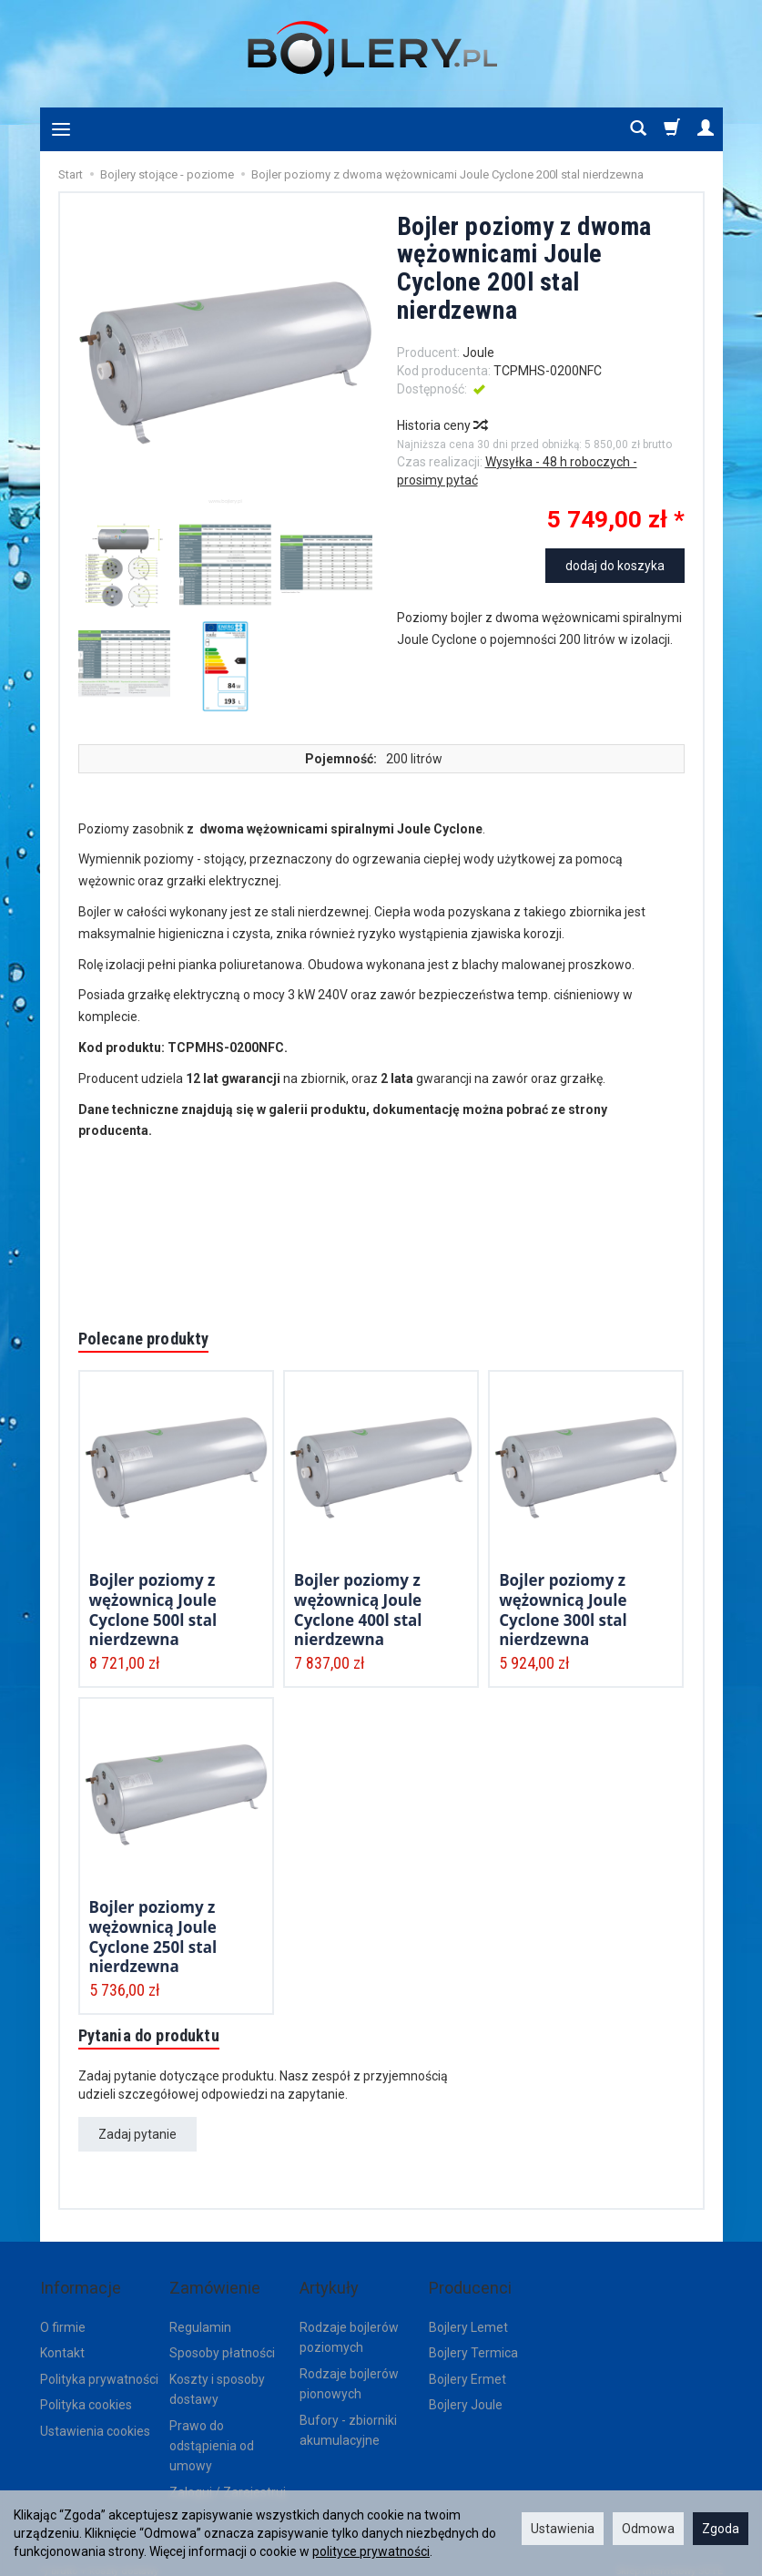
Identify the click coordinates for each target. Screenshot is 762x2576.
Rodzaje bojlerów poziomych (349, 2323)
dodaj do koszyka (615, 565)
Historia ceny (441, 425)
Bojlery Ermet (467, 2365)
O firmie (63, 2313)
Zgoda (720, 2528)
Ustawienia (562, 2528)
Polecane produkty (152, 1340)
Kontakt (62, 2339)
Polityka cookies (86, 2391)
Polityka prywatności (99, 2365)
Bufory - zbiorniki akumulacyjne (348, 2416)
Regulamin (200, 2313)
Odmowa (648, 2528)
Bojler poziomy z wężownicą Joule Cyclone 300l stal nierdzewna (563, 1608)
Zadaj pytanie (137, 2138)
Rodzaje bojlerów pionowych (349, 2370)
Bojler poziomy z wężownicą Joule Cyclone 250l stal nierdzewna (153, 1935)
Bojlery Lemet (468, 2313)
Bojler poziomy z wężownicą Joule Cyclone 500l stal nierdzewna (153, 1608)
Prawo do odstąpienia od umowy (211, 2432)
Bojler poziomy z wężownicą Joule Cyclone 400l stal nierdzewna (358, 1608)
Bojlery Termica (473, 2339)
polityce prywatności (371, 2551)
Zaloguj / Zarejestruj (227, 2478)
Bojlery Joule (466, 2391)
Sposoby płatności (222, 2339)
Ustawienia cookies (95, 2417)
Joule (478, 352)
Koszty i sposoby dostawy (217, 2375)
